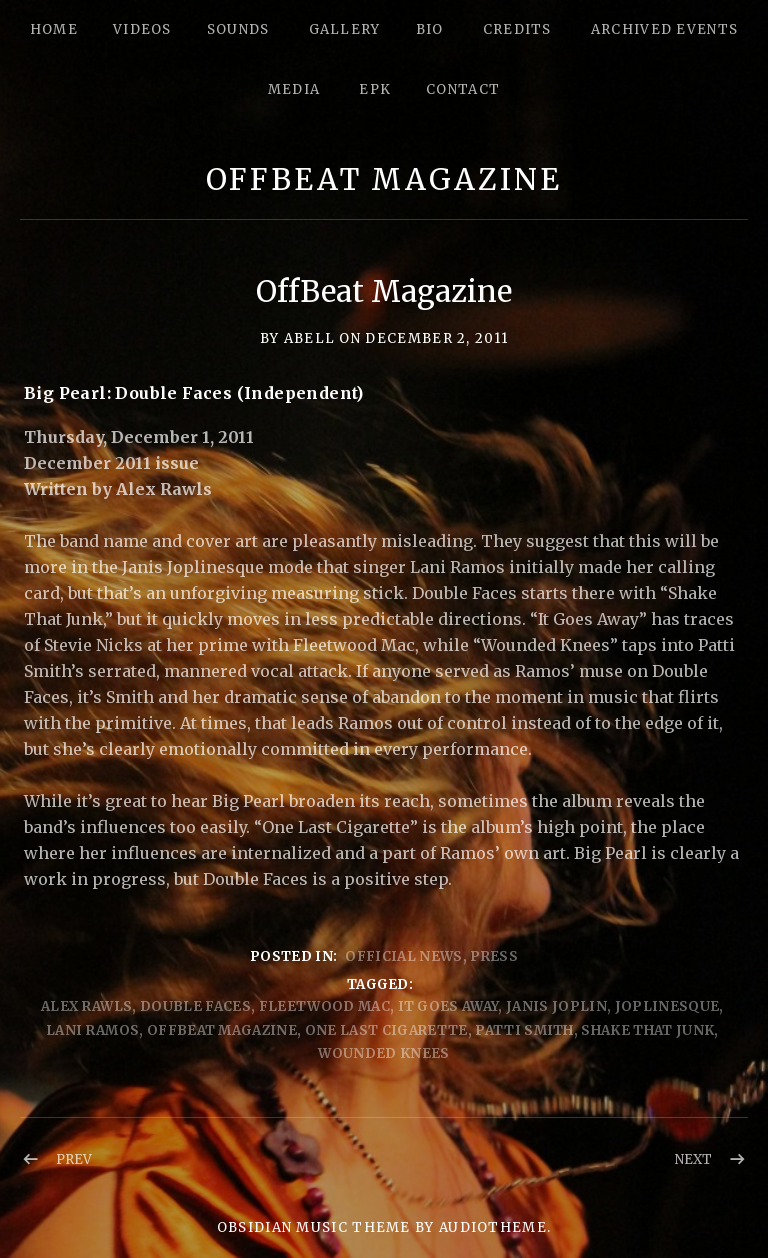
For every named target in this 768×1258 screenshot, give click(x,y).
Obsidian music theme (314, 1227)
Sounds (238, 29)
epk (375, 89)
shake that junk (647, 1030)
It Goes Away (448, 1006)
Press (494, 956)
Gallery (345, 29)
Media (294, 89)
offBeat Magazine (222, 1030)
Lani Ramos (92, 1030)
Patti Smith (524, 1030)
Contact (463, 89)
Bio (430, 29)
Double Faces (195, 1006)
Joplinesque (667, 1006)
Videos (142, 29)
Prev (74, 1159)
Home (54, 29)
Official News (403, 956)
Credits (517, 29)
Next (693, 1159)
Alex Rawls (86, 1006)
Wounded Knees (383, 1053)
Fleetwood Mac (324, 1006)
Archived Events (665, 29)
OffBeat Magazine (383, 179)
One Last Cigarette (386, 1030)
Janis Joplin (556, 1006)
